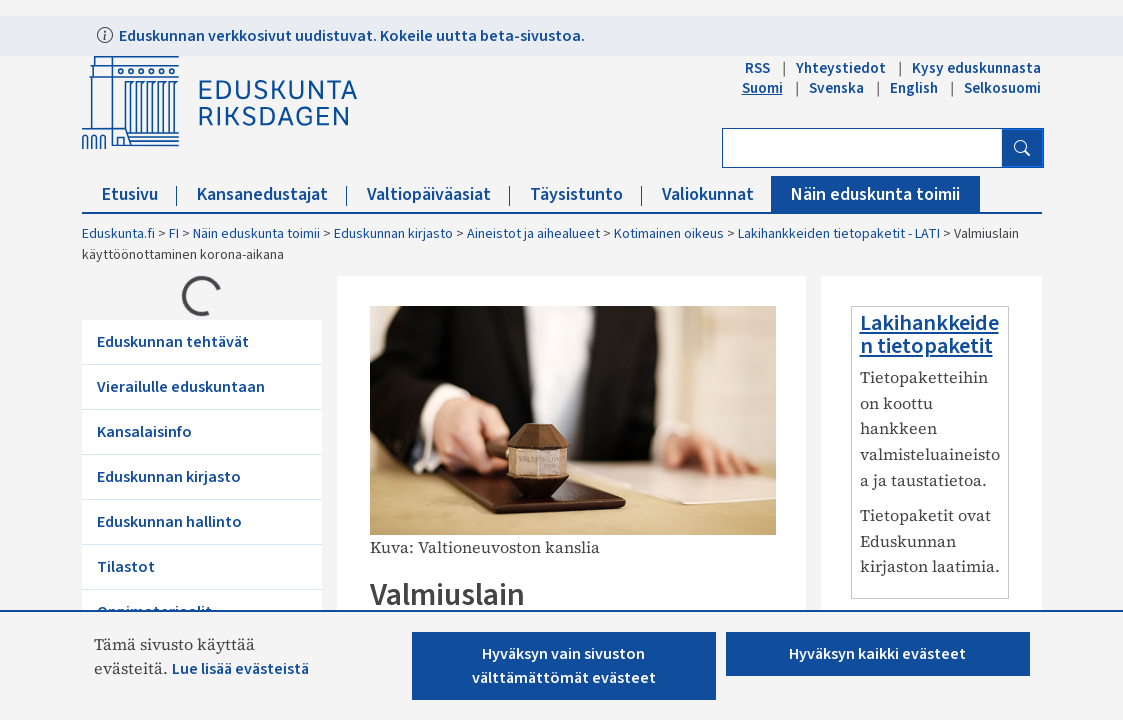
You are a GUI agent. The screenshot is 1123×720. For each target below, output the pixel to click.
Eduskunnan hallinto (169, 522)
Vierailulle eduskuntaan (181, 387)
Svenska (836, 88)
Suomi (762, 88)
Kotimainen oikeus (669, 234)
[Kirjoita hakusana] (862, 148)
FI (174, 234)
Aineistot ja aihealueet (533, 234)
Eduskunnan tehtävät (173, 342)
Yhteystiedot (841, 68)
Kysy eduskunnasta (976, 68)
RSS (757, 68)
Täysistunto (586, 194)
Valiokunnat (717, 194)
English (914, 88)
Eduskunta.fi (118, 234)
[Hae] (1022, 148)
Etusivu (139, 194)
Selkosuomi (1002, 88)
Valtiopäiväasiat (438, 194)
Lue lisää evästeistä (240, 669)
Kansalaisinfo (144, 432)
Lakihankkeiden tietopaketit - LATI (839, 234)
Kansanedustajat (272, 194)
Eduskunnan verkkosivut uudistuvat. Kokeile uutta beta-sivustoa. (350, 36)
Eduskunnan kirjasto (393, 234)
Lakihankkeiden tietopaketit (929, 334)
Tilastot (126, 567)
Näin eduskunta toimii (875, 194)
